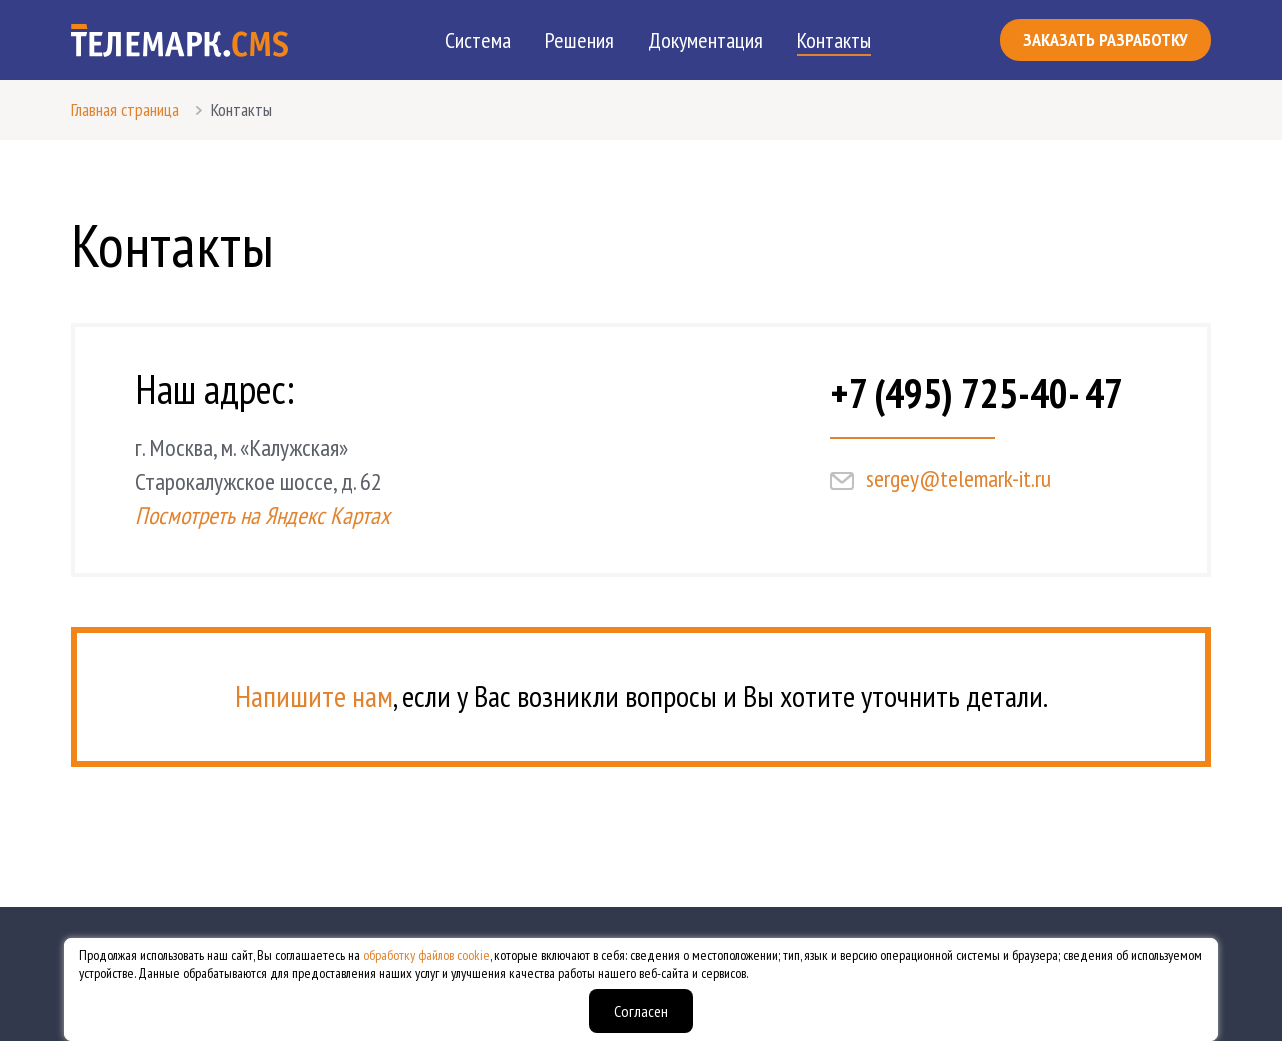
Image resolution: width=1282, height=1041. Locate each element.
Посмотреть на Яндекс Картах (262, 515)
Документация (705, 40)
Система (478, 40)
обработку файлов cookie (426, 955)
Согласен (641, 1011)
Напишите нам (314, 695)
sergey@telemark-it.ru (958, 478)
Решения (579, 40)
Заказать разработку (1105, 39)
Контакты (834, 40)
